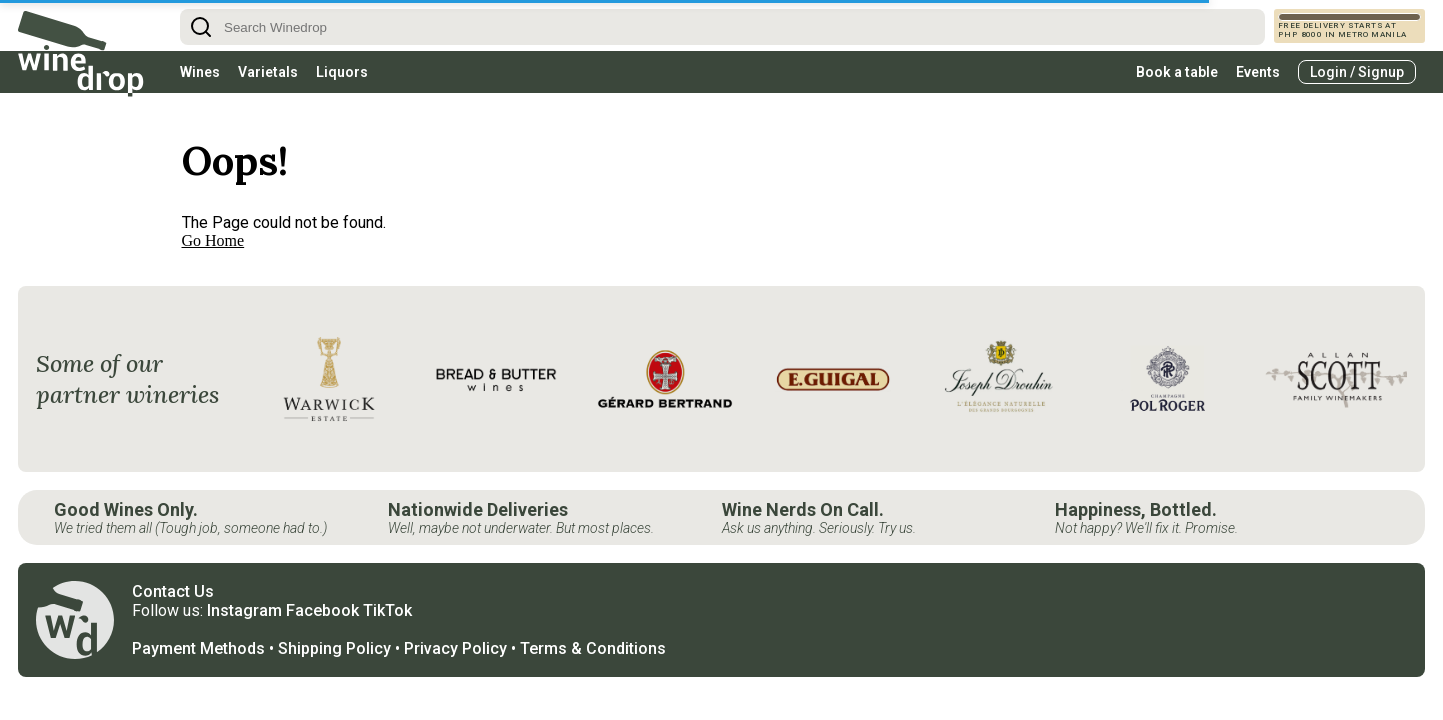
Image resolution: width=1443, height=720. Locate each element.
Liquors (342, 72)
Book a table (1177, 72)
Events (1258, 72)
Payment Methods (198, 648)
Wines (200, 72)
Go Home (213, 240)
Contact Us (173, 591)
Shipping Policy (334, 648)
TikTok (387, 610)
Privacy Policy (455, 648)
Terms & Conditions (593, 648)
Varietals (268, 72)
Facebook (322, 610)
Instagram (244, 610)
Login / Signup (1357, 72)
